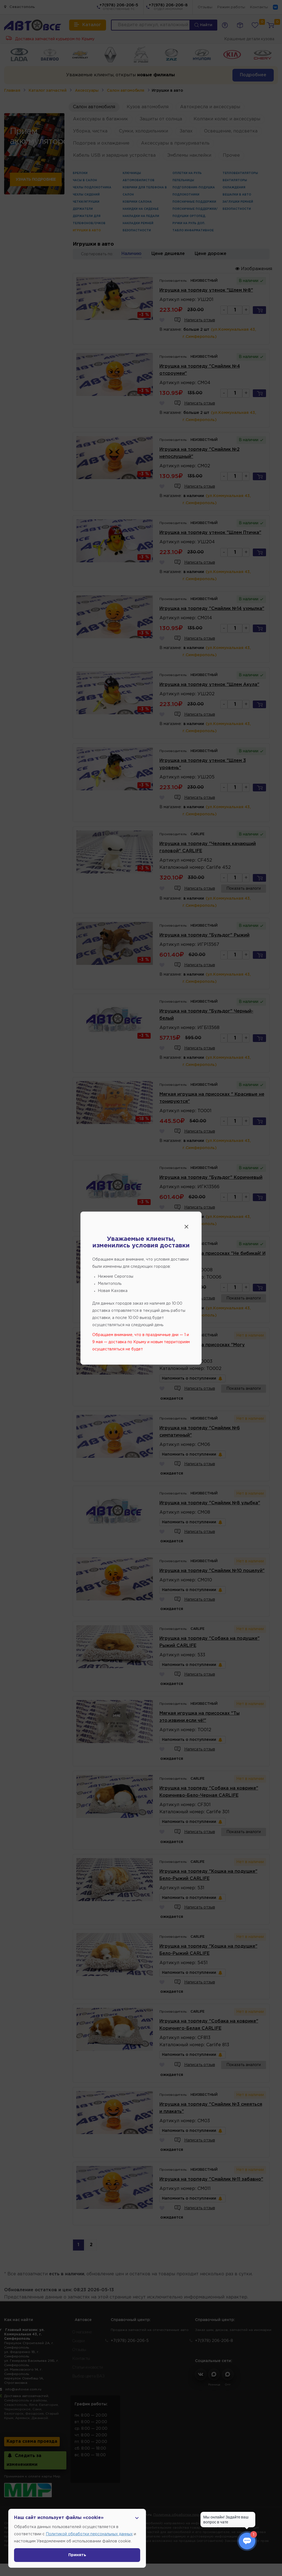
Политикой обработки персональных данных (89, 2534)
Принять (77, 2555)
